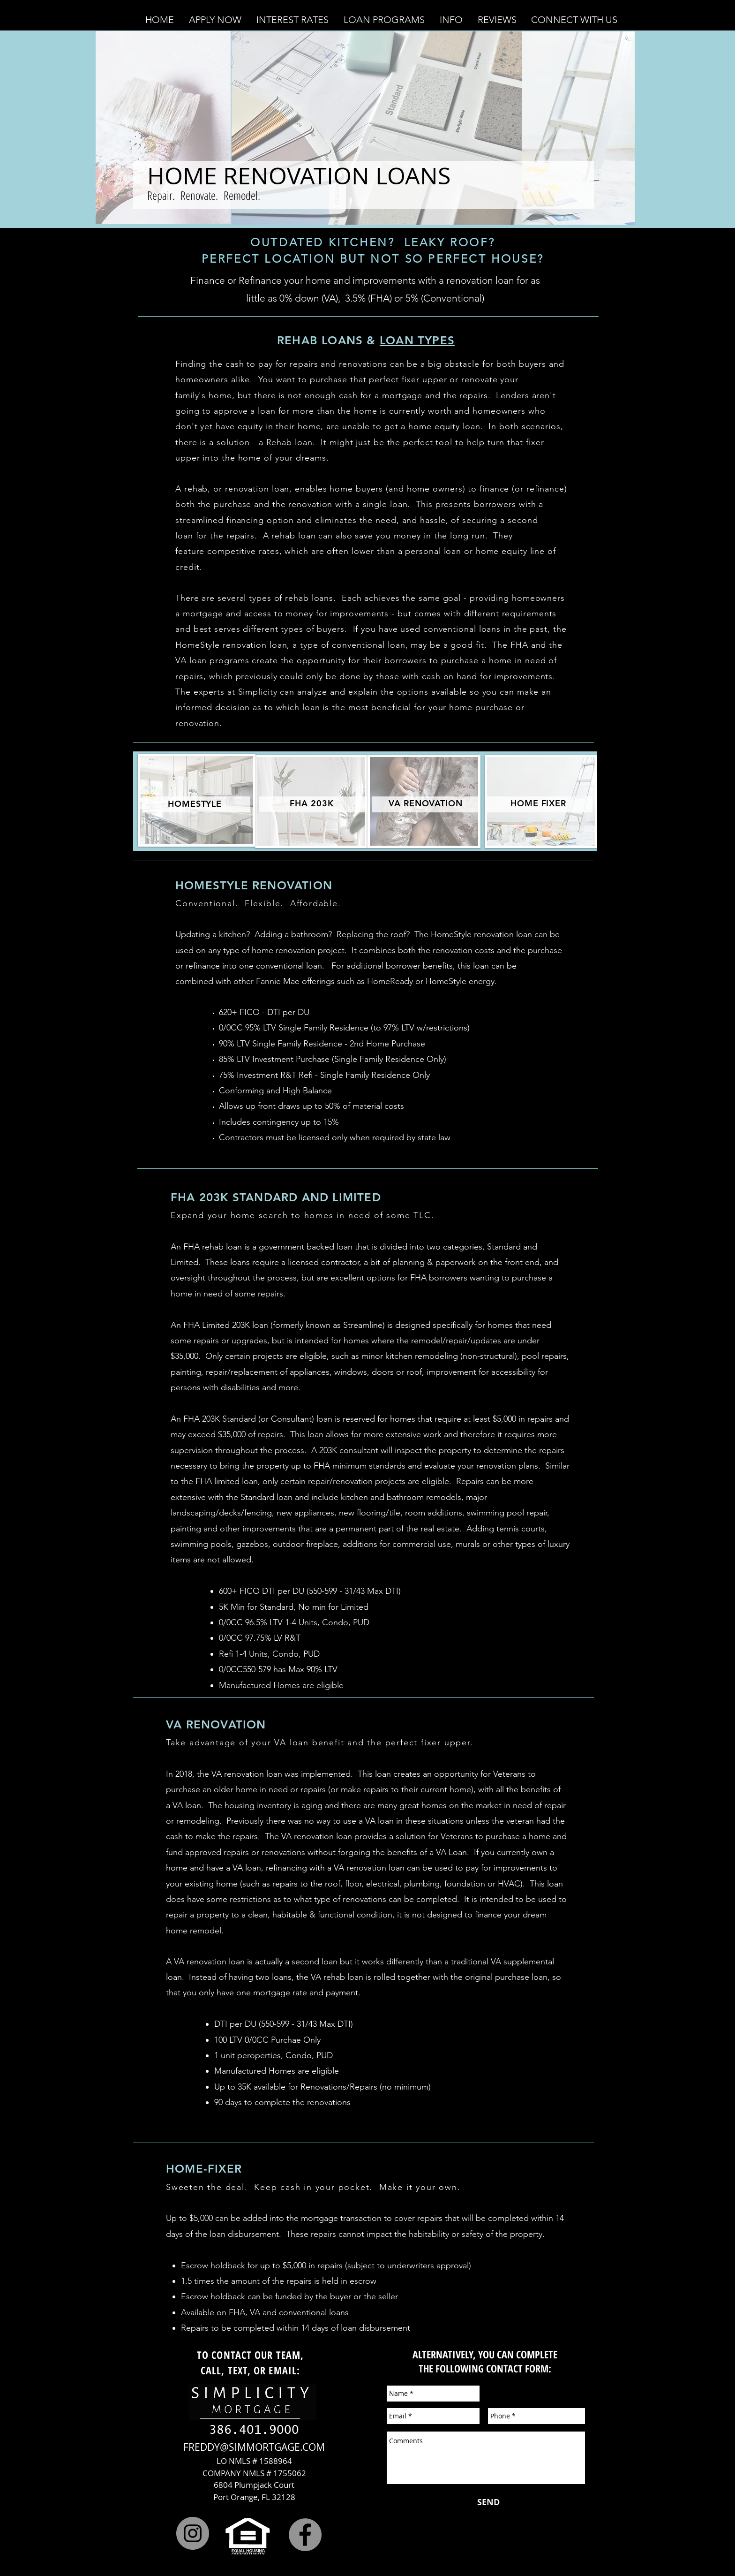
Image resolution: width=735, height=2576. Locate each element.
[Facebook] (305, 2534)
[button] (215, 19)
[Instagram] (192, 2533)
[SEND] (488, 2502)
